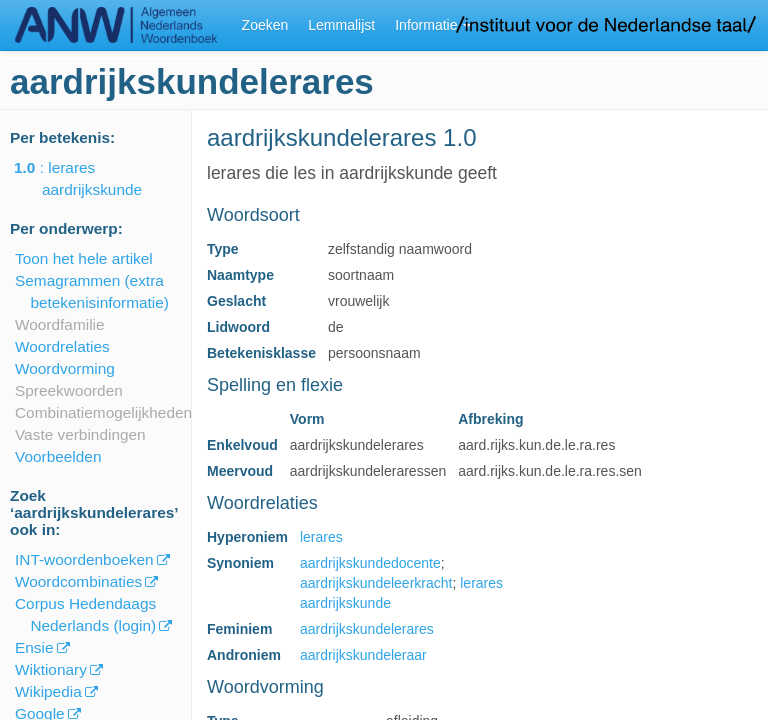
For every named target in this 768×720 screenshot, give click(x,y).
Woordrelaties (62, 346)
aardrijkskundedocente (370, 563)
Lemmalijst (341, 25)
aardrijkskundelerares (367, 629)
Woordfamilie (60, 324)
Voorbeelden (58, 456)
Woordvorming (65, 368)
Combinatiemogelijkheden (103, 412)
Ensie (34, 647)
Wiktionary (51, 669)
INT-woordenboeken (84, 559)
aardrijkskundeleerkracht (376, 583)
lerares (321, 537)
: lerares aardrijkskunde (92, 178)
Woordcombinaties (78, 581)
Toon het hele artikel (84, 258)
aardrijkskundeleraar (363, 655)
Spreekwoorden (69, 390)
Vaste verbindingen (80, 434)
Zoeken (265, 25)
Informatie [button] (433, 25)
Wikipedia (48, 691)
